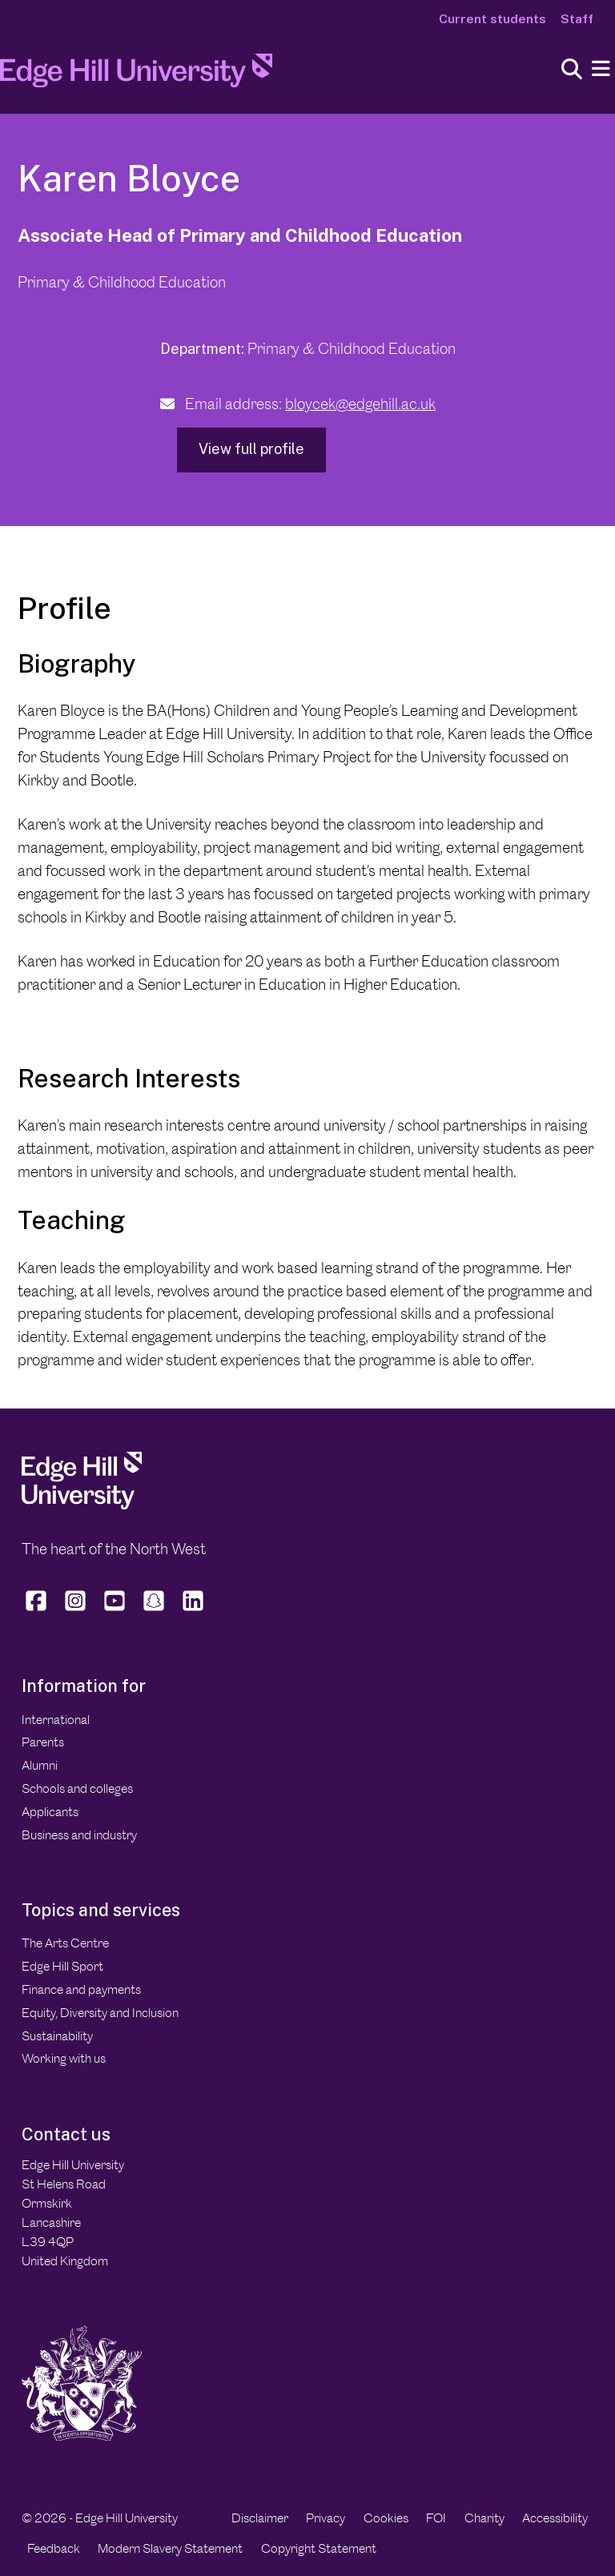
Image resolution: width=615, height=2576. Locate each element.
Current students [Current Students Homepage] (492, 18)
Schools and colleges (77, 1788)
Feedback (53, 2548)
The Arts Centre (65, 1943)
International (56, 1719)
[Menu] (601, 70)
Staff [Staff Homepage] (577, 18)
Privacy (325, 2518)
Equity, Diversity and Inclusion (100, 2012)
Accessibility (555, 2518)
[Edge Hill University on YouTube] (115, 1610)
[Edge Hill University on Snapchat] (154, 1610)
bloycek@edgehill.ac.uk (360, 404)
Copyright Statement (318, 2548)
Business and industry (79, 1835)
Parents (43, 1742)
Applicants (50, 1811)
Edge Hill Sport (62, 1966)
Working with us (64, 2058)
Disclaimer (259, 2518)
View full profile (251, 448)
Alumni (40, 1765)
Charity (484, 2518)
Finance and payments (81, 1989)
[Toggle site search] (572, 70)
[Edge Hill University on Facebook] (38, 1610)
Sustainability (57, 2036)
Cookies (386, 2518)
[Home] (136, 75)
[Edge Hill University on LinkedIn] (193, 1610)
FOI (436, 2518)
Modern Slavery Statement (170, 2548)
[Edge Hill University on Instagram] (76, 1610)
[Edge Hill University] (82, 1505)
